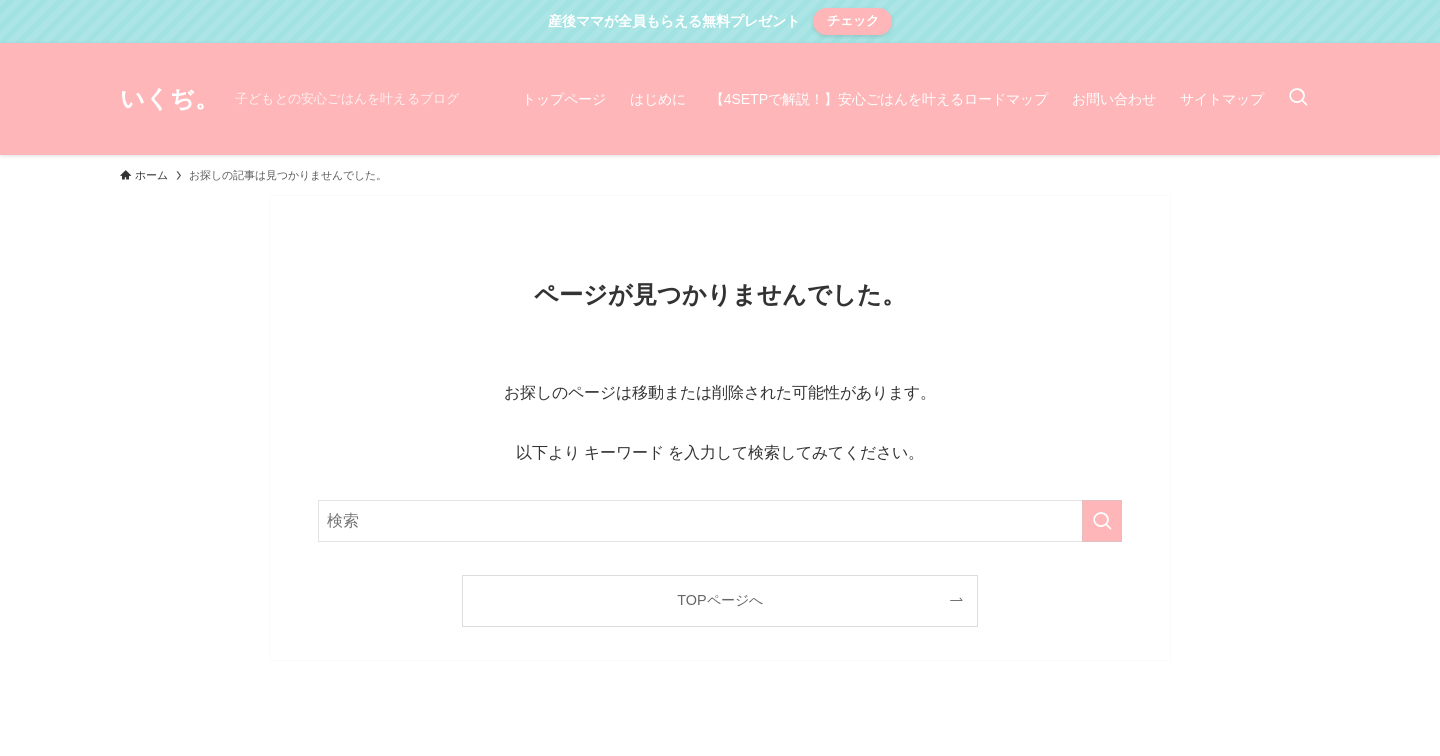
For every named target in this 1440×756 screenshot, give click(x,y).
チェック (853, 20)
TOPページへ (719, 600)
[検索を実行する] (1102, 521)
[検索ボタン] (1298, 99)
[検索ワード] (720, 521)
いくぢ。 (169, 99)
